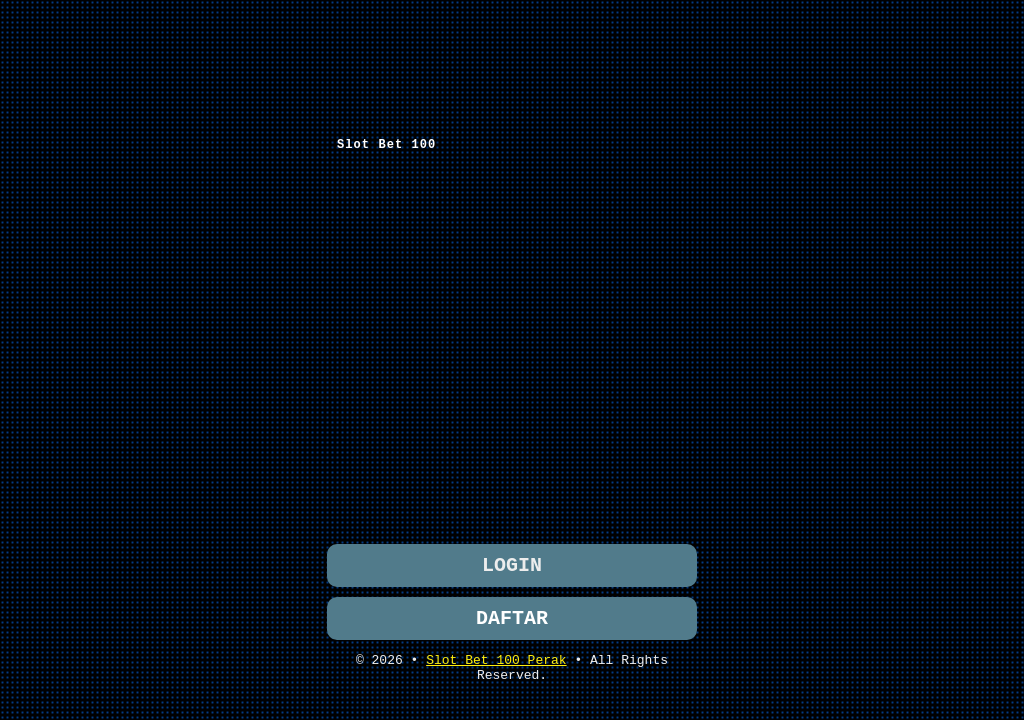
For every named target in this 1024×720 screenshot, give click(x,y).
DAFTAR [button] (512, 619)
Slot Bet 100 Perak (496, 665)
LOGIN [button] (512, 562)
